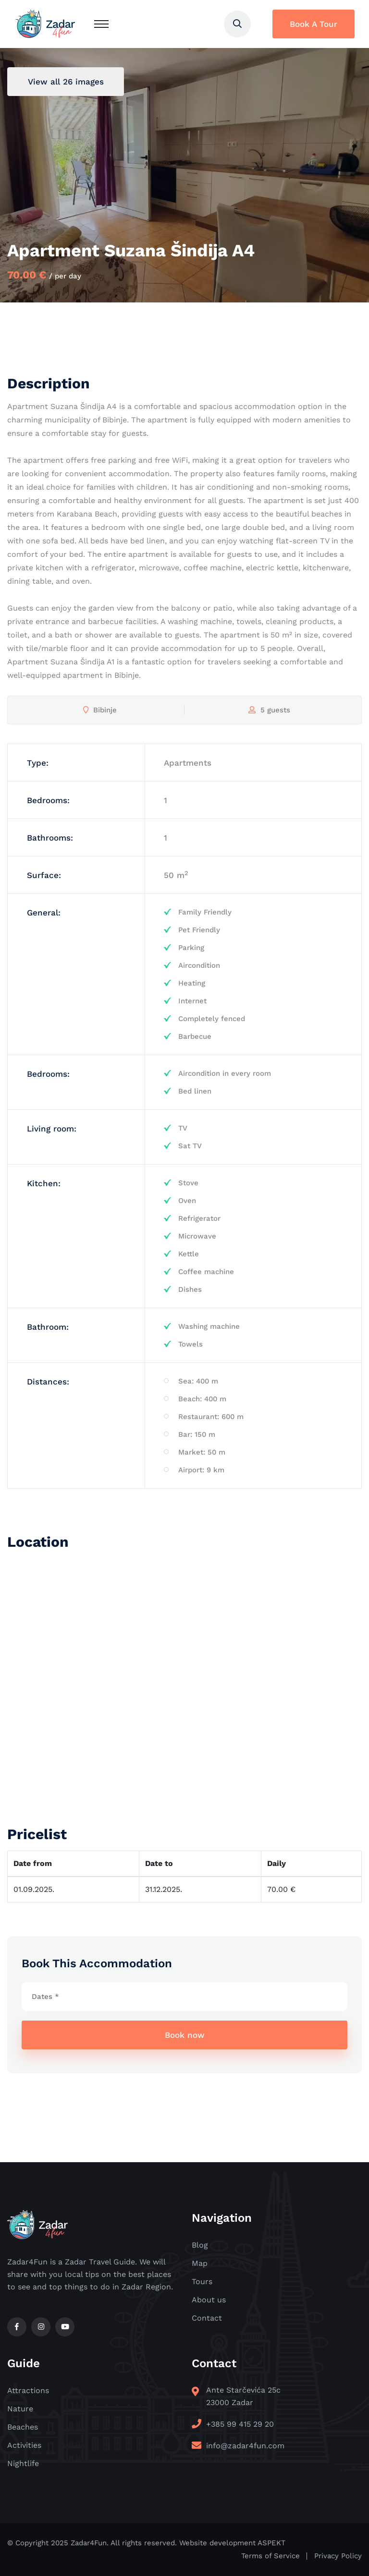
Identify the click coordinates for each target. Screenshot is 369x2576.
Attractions (28, 2390)
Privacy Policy (338, 2556)
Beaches (22, 2427)
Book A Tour (313, 24)
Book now (185, 2035)
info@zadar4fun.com (245, 2445)
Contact (207, 2318)
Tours (202, 2281)
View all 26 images (66, 81)
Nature (20, 2408)
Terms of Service (270, 2556)
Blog (200, 2245)
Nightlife (23, 2463)
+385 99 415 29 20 (240, 2424)
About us (209, 2299)
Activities (24, 2445)
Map (200, 2263)
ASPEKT (271, 2543)
